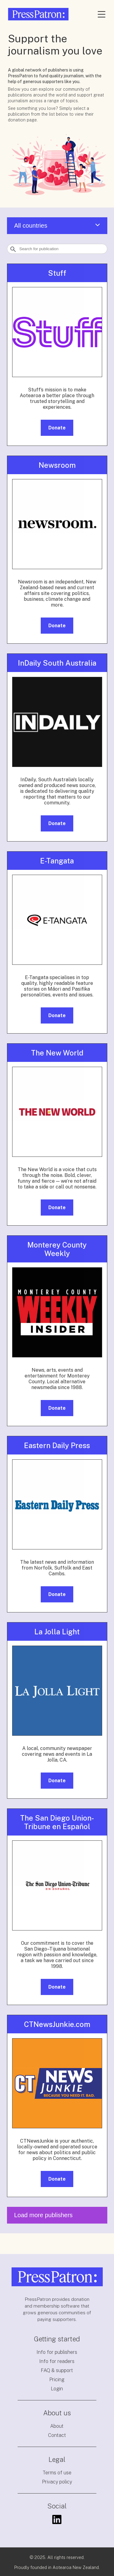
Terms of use (57, 2473)
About (57, 2426)
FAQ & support (57, 2370)
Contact (57, 2435)
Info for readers (56, 2361)
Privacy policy (57, 2482)
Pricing (56, 2379)
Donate (57, 428)
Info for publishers (56, 2352)
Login (57, 2389)
